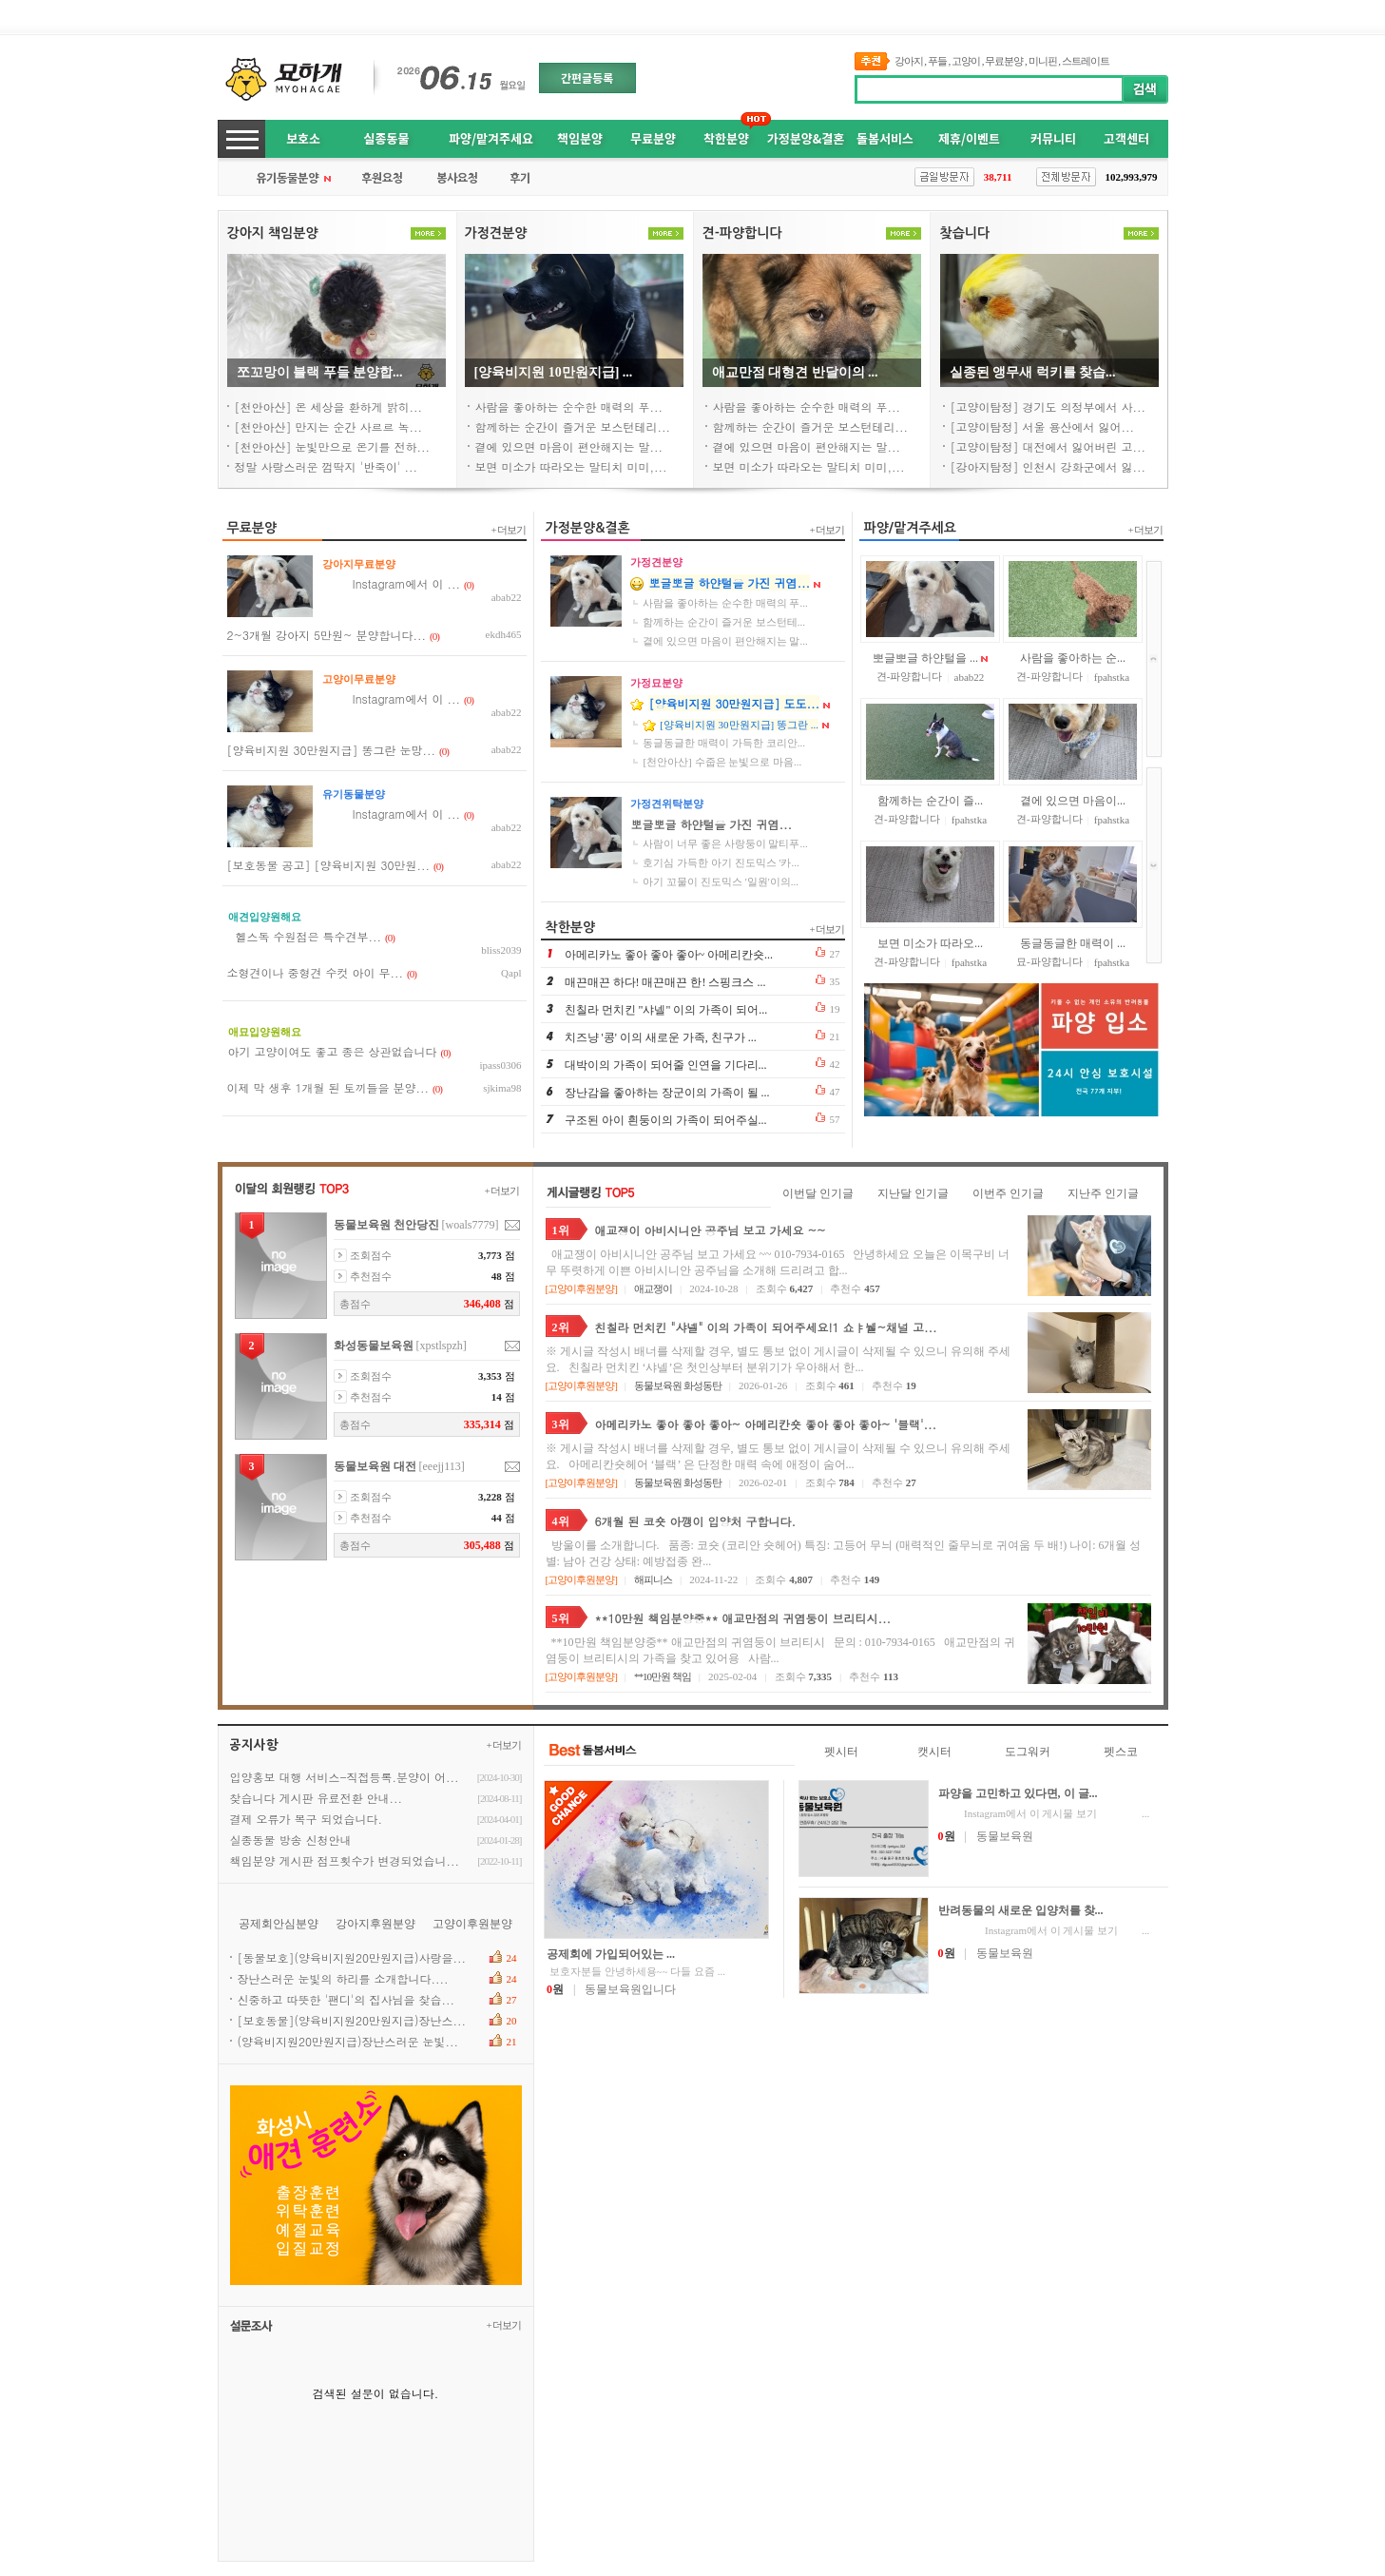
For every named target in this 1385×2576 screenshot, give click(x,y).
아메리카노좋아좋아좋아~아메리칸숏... (669, 954)
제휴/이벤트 (969, 138)
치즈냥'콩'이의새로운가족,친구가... (661, 1037)
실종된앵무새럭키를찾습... (1033, 372)
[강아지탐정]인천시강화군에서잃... (1048, 466)
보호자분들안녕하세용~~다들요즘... (636, 1971)
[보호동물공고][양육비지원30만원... (329, 865)
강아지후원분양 (375, 1923)
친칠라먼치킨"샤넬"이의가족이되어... (666, 1010)
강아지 (908, 61)
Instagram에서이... (391, 583)
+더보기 (509, 529)
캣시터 (934, 1751)
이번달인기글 (818, 1193)
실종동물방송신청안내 (291, 1839)
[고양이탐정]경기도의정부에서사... (1048, 406)
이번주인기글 (1008, 1193)
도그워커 (1027, 1751)
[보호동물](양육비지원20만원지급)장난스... (352, 2020)
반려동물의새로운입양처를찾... (1021, 1910)
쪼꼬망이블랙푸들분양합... (320, 372)
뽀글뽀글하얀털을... (925, 658)
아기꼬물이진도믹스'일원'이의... (720, 881)
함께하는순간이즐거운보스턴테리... (573, 426)
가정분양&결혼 (805, 138)
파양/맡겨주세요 (491, 138)
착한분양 (726, 138)
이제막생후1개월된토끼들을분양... (328, 1087)
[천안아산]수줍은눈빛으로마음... (722, 761)
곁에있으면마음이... (1072, 800)
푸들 (937, 61)
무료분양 (1004, 61)
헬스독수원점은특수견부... (305, 936)
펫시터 (841, 1751)
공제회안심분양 (278, 1923)
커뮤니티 (1053, 138)
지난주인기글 (1103, 1193)
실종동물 (387, 138)
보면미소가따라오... (930, 943)
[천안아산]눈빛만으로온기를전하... (333, 446)
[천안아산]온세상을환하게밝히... (329, 406)
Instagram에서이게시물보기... (1044, 1813)
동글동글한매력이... (1072, 943)
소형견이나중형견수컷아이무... (315, 972)
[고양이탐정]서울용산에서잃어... (1043, 426)
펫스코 (1121, 1751)
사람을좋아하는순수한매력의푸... (569, 406)
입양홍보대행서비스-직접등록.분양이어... (344, 1777)
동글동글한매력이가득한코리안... (724, 742)
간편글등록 (587, 77)
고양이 (966, 61)
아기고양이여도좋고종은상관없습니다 (332, 1051)
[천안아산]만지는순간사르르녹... (329, 426)
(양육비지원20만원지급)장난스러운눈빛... (348, 2041)
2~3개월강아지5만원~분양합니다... (327, 635)
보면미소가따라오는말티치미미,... (571, 466)
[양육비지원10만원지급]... (553, 372)
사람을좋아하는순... (1072, 658)
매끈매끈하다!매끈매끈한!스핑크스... (665, 982)
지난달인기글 (913, 1193)
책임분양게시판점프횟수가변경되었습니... (345, 1860)
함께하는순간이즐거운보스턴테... (724, 622)
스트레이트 (1085, 61)
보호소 (303, 138)
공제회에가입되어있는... (611, 1954)
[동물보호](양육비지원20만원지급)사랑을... (352, 1957)
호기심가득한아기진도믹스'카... (720, 862)
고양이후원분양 (581, 1288)
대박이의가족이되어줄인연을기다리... (666, 1065)
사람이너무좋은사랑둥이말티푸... (725, 843)
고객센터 (1126, 138)
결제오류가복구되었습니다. (306, 1819)
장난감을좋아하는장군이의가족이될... (667, 1092)
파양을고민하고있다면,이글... (1018, 1793)
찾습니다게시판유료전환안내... (316, 1798)
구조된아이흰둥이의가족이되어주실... (666, 1120)
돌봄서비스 (885, 138)
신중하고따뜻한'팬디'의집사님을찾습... (346, 1999)
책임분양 (580, 138)
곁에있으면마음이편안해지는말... (569, 446)
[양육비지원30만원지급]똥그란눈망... (331, 750)
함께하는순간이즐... (930, 800)
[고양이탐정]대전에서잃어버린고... (1048, 446)
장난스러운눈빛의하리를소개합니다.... (343, 1978)
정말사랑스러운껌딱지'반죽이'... (326, 466)
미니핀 (1043, 61)
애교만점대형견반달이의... (795, 372)
